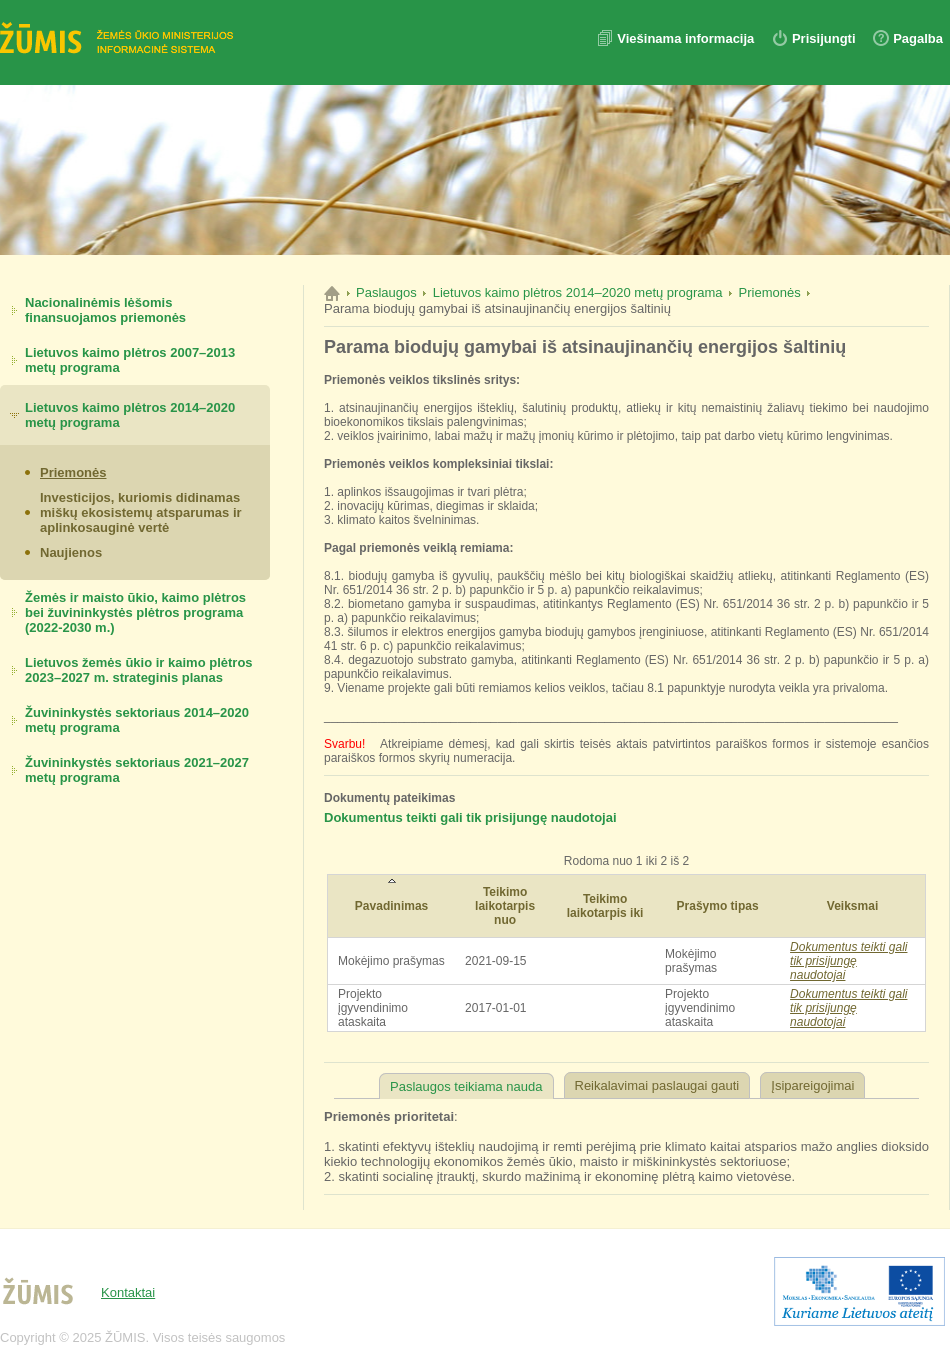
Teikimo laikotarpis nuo (505, 906)
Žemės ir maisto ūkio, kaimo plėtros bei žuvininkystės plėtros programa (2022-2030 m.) (135, 612)
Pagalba (918, 38)
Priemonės (73, 472)
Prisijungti (824, 38)
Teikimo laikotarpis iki (605, 906)
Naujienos (71, 552)
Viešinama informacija (687, 38)
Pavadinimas (391, 906)
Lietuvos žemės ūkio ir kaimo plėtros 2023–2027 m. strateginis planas (139, 670)
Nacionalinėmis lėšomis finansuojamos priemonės (105, 310)
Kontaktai (128, 1292)
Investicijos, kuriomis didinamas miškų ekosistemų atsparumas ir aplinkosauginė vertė (141, 512)
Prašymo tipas (718, 906)
